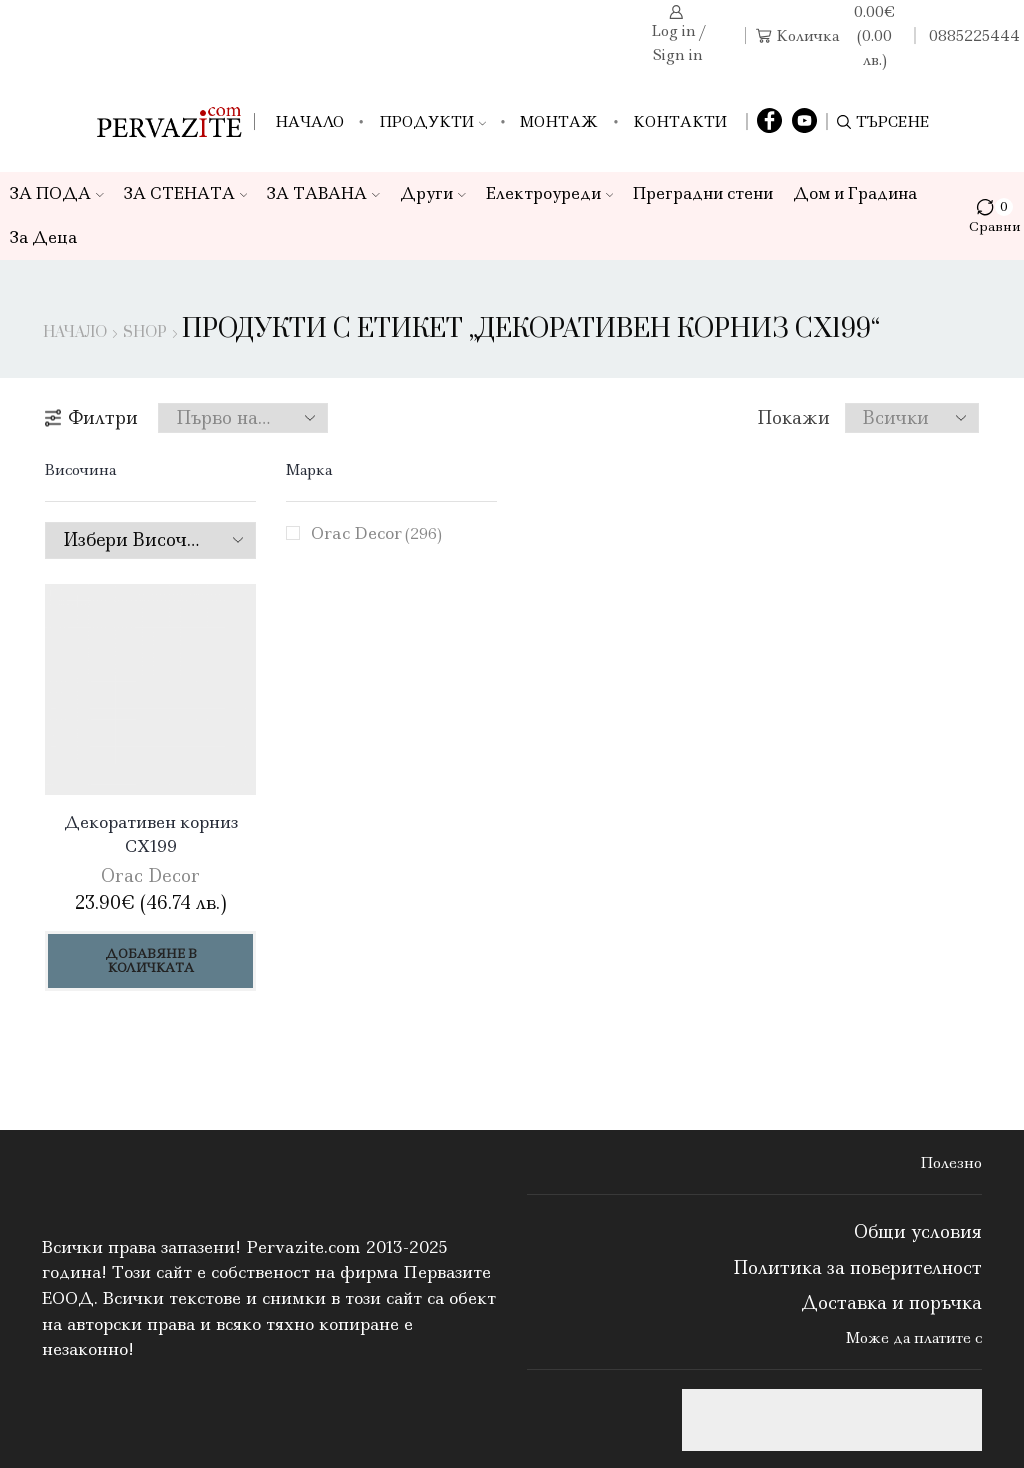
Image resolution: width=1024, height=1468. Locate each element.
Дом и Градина (855, 193)
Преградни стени (703, 193)
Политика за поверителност (857, 1268)
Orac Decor (376, 533)
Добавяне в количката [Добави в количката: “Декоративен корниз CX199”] (151, 960)
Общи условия (918, 1232)
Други (433, 193)
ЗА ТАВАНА (323, 193)
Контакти (680, 122)
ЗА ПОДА (57, 193)
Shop (145, 333)
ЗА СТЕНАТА (186, 193)
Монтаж (559, 122)
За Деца (43, 237)
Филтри (91, 418)
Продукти (432, 122)
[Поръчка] (243, 418)
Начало (309, 122)
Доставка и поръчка (891, 1303)
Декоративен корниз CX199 (151, 834)
